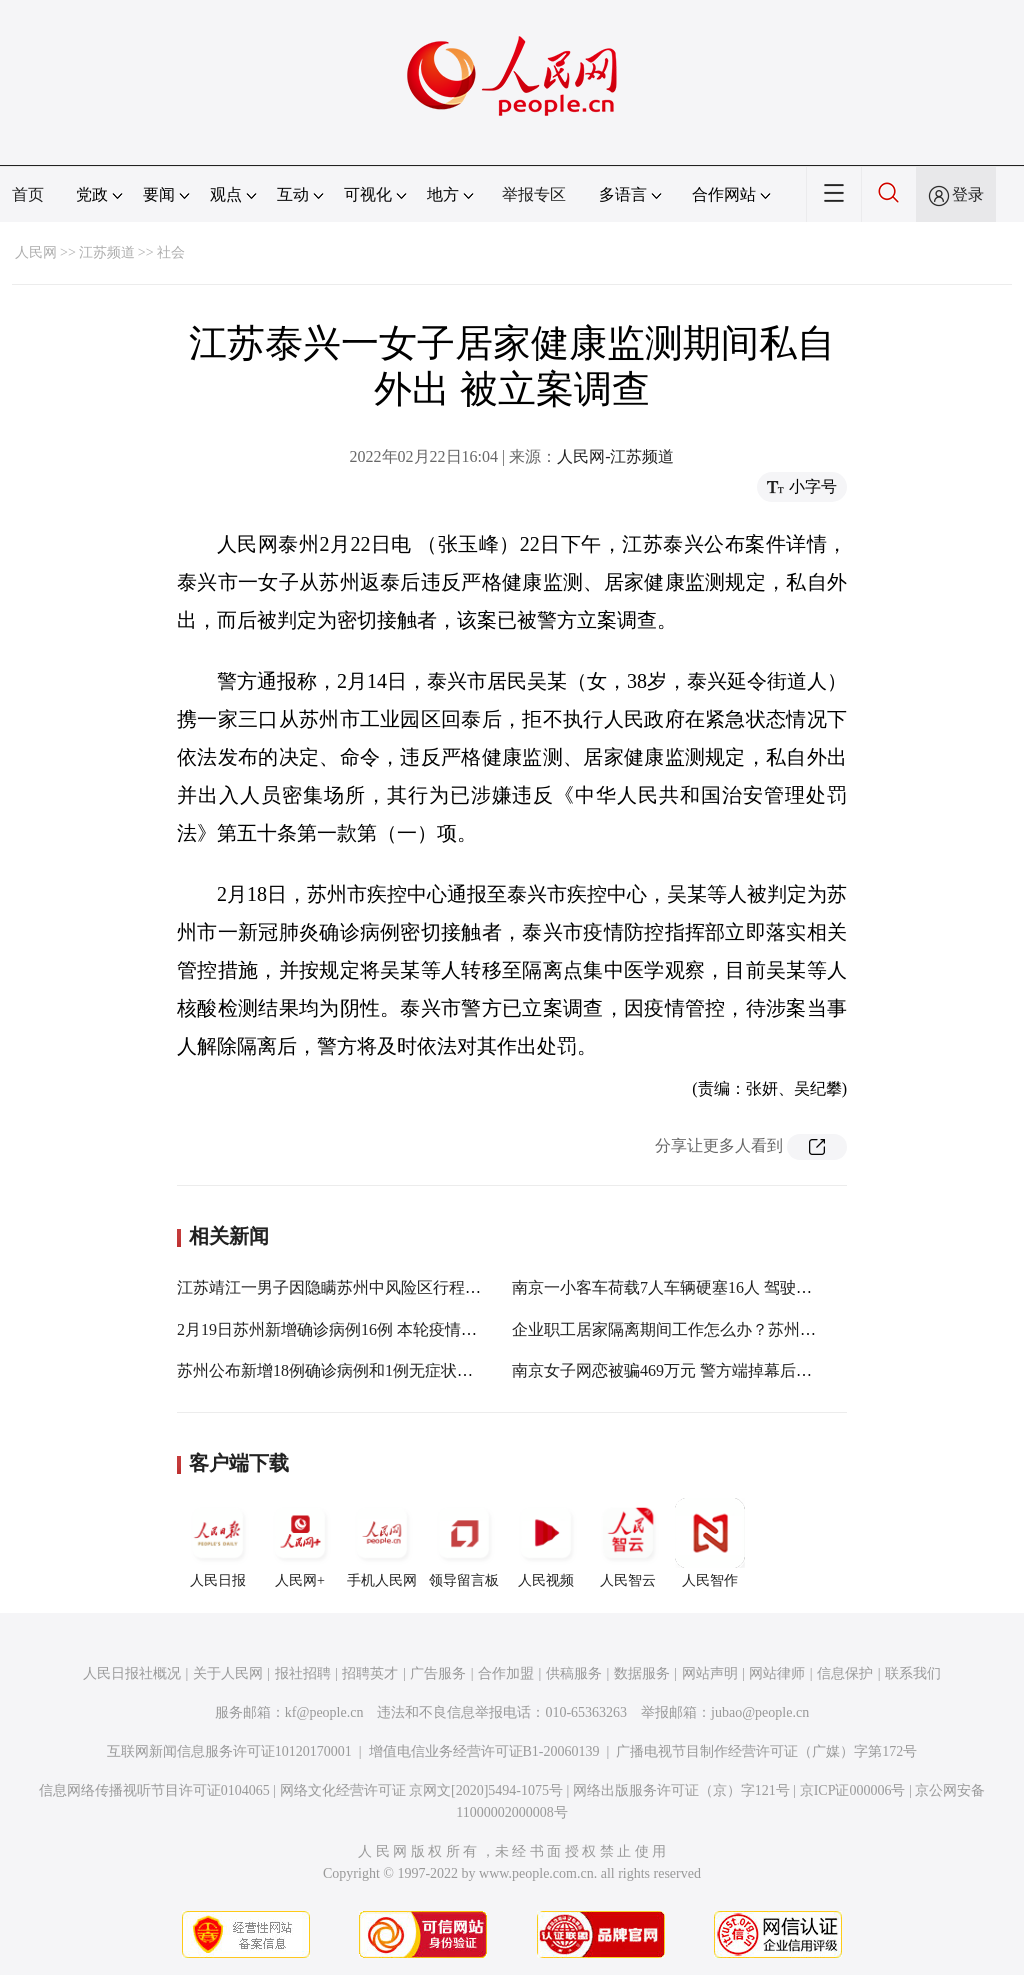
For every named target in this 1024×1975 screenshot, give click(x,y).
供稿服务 (574, 1673)
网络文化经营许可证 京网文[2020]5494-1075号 (422, 1790)
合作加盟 (506, 1673)
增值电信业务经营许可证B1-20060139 (484, 1751)
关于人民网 (228, 1673)
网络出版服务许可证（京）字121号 (681, 1790)
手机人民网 (382, 1543)
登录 (968, 194)
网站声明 (710, 1673)
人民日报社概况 (132, 1673)
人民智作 (710, 1543)
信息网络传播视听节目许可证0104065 (154, 1790)
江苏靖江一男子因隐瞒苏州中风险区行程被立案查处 (361, 1287)
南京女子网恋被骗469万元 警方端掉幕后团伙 (670, 1370)
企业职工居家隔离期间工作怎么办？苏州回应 (672, 1329)
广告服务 (438, 1673)
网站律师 (777, 1673)
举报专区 (534, 194)
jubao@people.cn (760, 1712)
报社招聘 (303, 1673)
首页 (28, 194)
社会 (171, 252)
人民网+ (300, 1543)
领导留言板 (464, 1543)
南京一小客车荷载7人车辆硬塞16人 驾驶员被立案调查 (702, 1287)
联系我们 (913, 1673)
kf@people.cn (324, 1712)
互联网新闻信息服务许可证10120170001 (229, 1751)
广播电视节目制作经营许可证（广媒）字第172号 (766, 1751)
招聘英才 (370, 1673)
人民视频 (546, 1543)
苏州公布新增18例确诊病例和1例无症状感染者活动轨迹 (373, 1370)
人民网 (36, 252)
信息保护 (845, 1673)
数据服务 (642, 1673)
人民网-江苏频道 (615, 456)
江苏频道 (107, 252)
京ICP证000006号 (853, 1790)
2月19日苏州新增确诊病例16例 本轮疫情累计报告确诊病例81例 (399, 1329)
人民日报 (218, 1543)
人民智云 (628, 1543)
